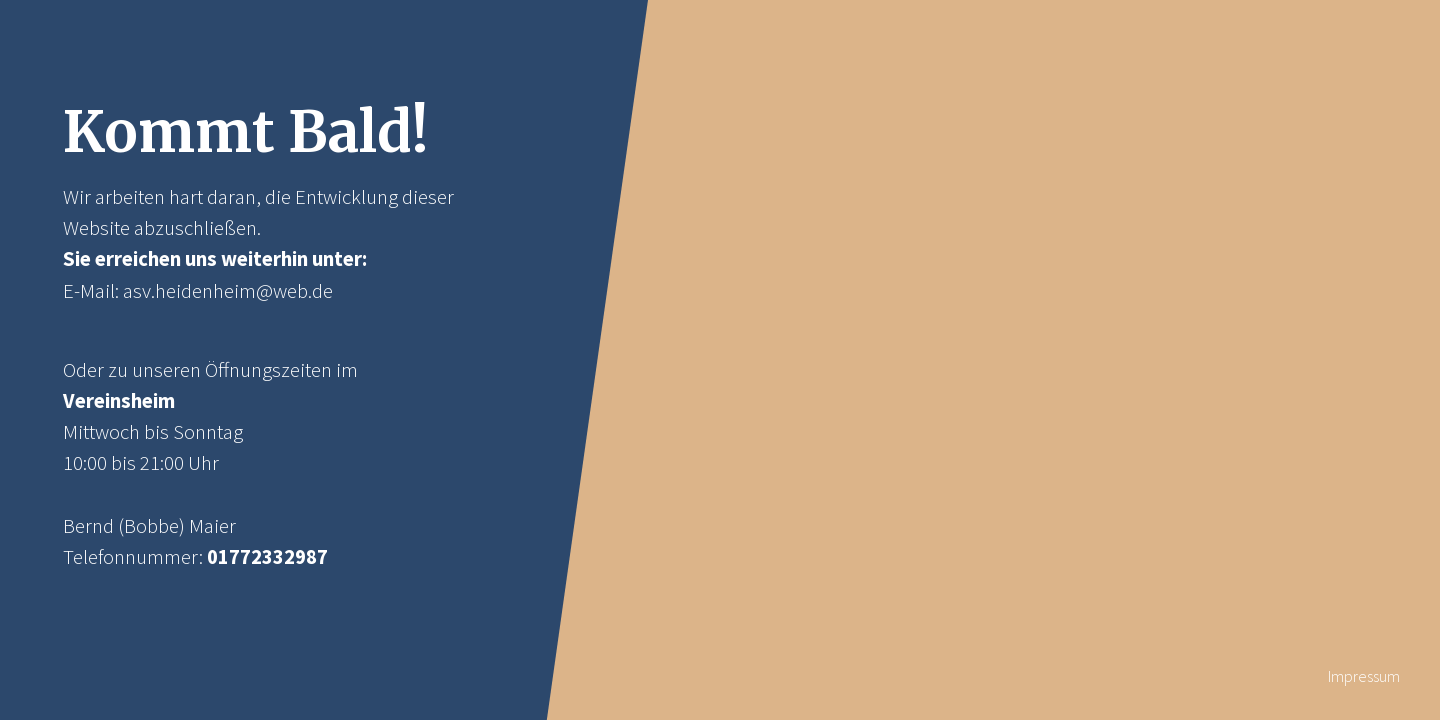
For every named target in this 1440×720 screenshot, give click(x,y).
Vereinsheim (119, 401)
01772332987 (267, 557)
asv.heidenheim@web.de (228, 291)
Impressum (1364, 676)
